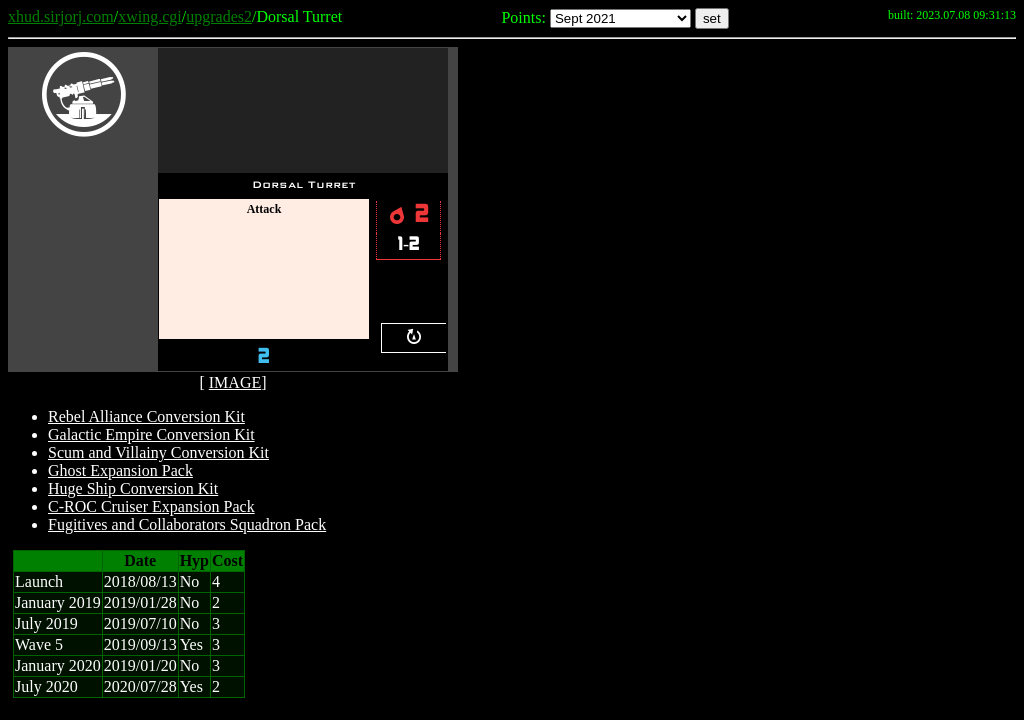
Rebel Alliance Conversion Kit (146, 416)
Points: (523, 17)
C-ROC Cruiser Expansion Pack (151, 506)
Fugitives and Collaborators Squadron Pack (187, 524)
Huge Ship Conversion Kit (133, 488)
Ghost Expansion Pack (120, 470)
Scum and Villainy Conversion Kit (158, 452)
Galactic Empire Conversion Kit (151, 434)
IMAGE (235, 382)
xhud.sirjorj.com (61, 16)
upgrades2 (219, 16)
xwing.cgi (150, 16)
